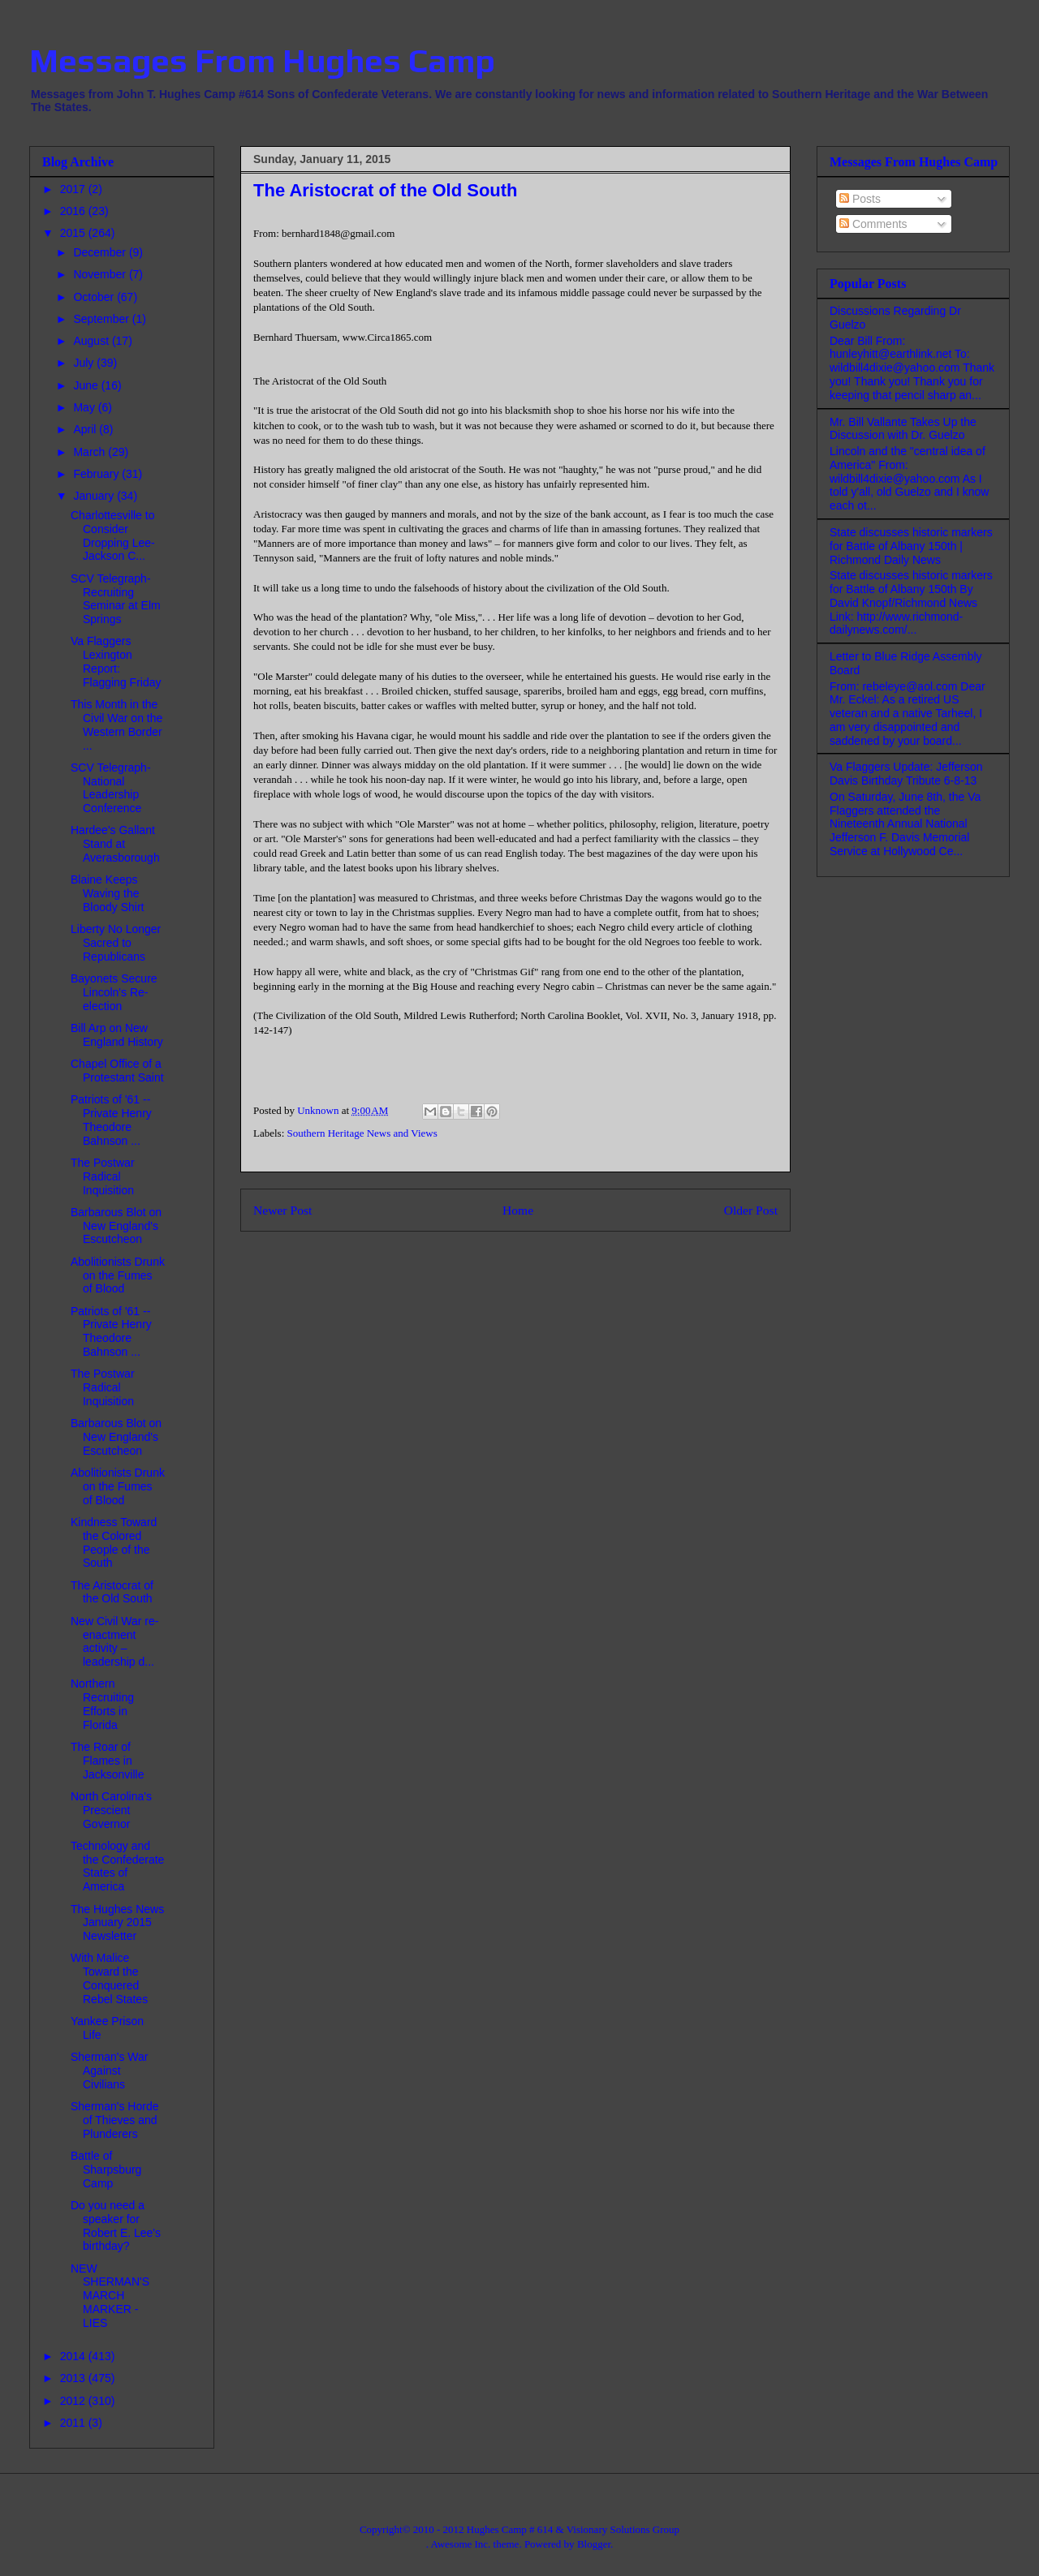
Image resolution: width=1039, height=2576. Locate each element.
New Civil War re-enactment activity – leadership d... (114, 1641)
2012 (74, 2400)
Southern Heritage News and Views (362, 1133)
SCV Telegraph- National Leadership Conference (111, 788)
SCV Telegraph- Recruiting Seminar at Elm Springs (116, 599)
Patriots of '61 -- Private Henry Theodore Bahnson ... (111, 1119)
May (85, 407)
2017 (74, 189)
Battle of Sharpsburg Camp (106, 2169)
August (92, 340)
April (86, 429)
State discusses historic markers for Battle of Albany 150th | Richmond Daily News (911, 546)
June (87, 385)
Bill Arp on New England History (117, 1034)
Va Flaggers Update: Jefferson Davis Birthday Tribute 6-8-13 (906, 773)
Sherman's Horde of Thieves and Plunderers (115, 2120)
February (97, 473)
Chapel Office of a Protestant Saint (117, 1070)
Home (517, 1210)
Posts (860, 198)
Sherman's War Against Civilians (110, 2070)
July (85, 362)
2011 (74, 2422)
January (95, 495)
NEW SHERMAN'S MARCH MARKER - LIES (110, 2295)
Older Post (751, 1210)
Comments (873, 223)
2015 (74, 232)
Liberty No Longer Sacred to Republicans (116, 942)
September (102, 318)
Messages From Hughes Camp (262, 61)
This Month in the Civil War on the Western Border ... (116, 724)
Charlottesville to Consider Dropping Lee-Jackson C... (113, 535)
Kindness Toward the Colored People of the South (114, 1542)
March (90, 451)
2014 (74, 2356)
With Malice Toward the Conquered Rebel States (109, 1978)
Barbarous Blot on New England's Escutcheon (116, 1226)
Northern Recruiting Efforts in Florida (102, 1704)
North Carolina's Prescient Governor (111, 1810)
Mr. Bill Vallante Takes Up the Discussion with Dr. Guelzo (903, 428)
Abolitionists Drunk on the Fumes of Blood (118, 1275)
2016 (74, 210)
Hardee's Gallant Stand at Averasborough (115, 844)
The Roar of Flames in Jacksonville (107, 1760)
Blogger (593, 2544)
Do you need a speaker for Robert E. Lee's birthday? (116, 2225)
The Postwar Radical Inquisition (103, 1176)
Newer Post (282, 1210)
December (100, 252)
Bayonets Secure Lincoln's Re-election (114, 992)
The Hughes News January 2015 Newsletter (117, 1923)
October (95, 296)
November (100, 274)
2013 (74, 2378)
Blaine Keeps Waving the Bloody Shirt (107, 893)
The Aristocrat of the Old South (112, 1592)
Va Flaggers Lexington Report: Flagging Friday (116, 661)
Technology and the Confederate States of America (117, 1866)
